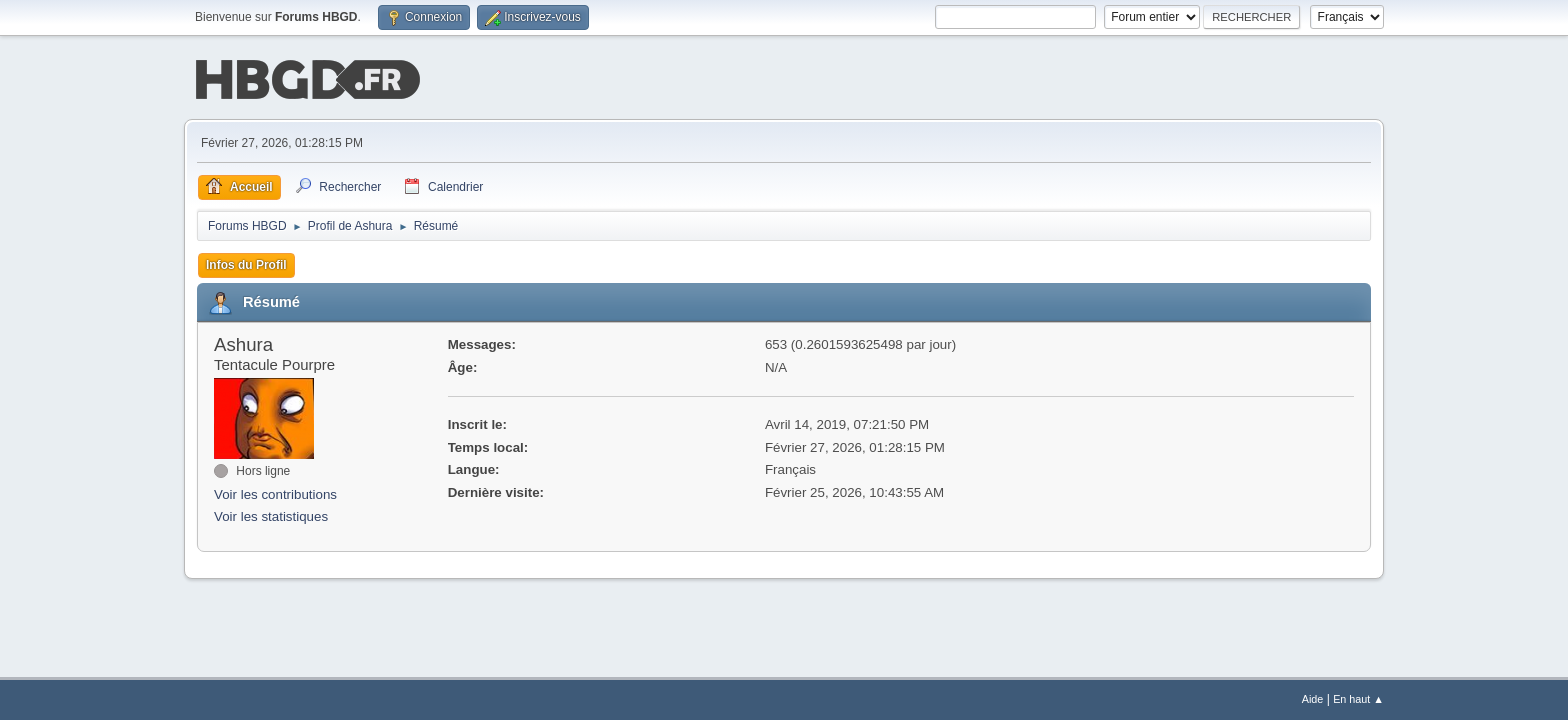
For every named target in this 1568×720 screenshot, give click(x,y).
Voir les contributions (275, 492)
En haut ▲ (1358, 699)
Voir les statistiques (271, 515)
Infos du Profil (246, 263)
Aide (1313, 699)
